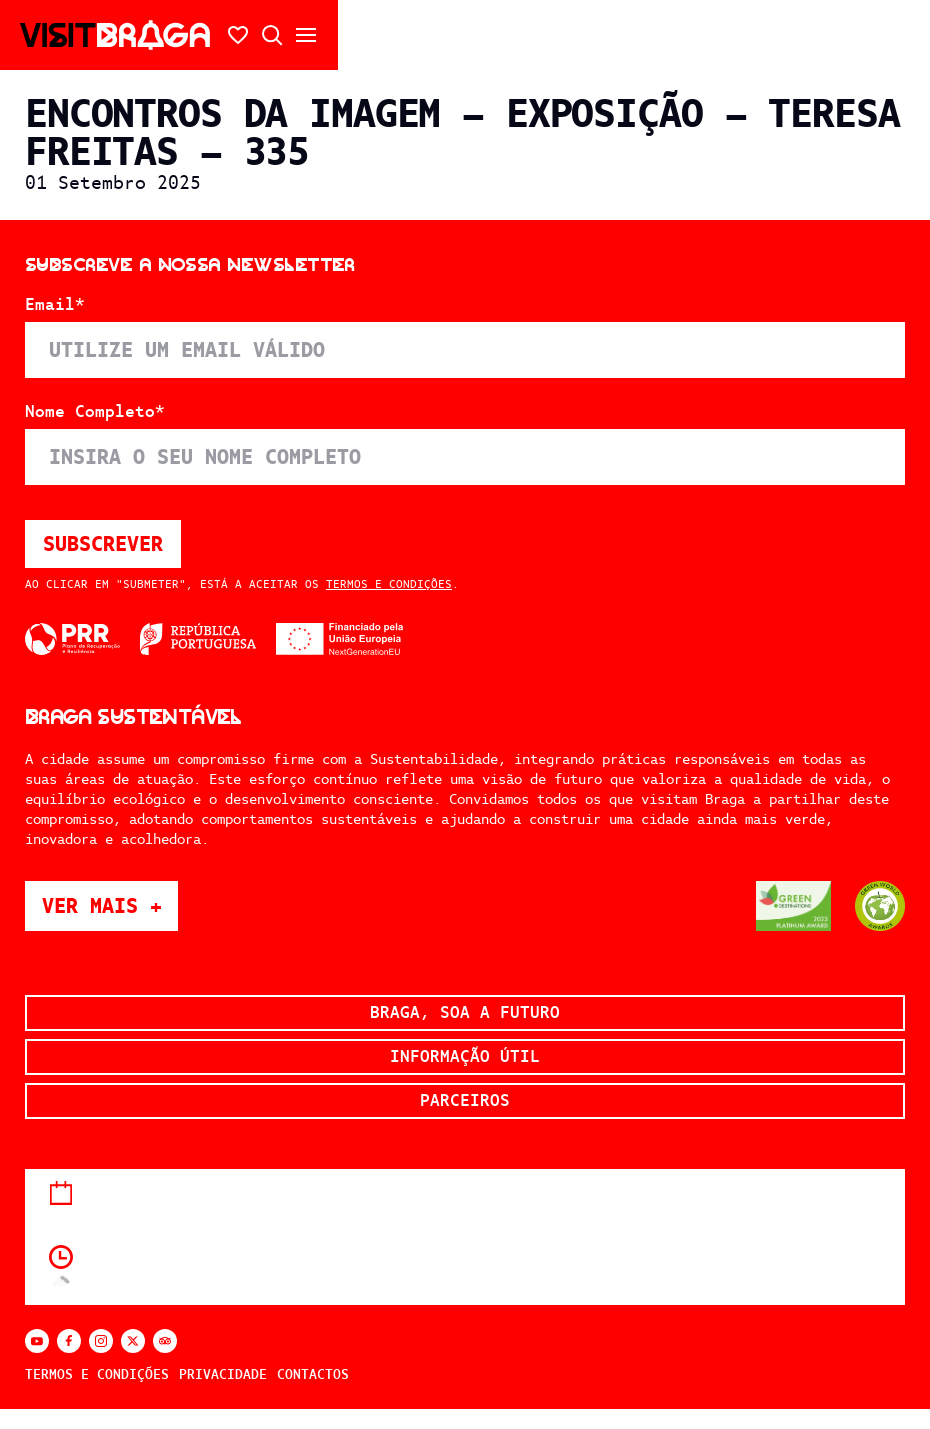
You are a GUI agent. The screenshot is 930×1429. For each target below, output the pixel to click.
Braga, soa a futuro (465, 1012)
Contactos (313, 1374)
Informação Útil (465, 1056)
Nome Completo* (95, 412)
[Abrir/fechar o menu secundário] (306, 35)
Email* (55, 305)
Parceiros (465, 1100)
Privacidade (223, 1374)
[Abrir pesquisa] (272, 35)
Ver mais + (110, 905)
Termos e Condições (389, 584)
